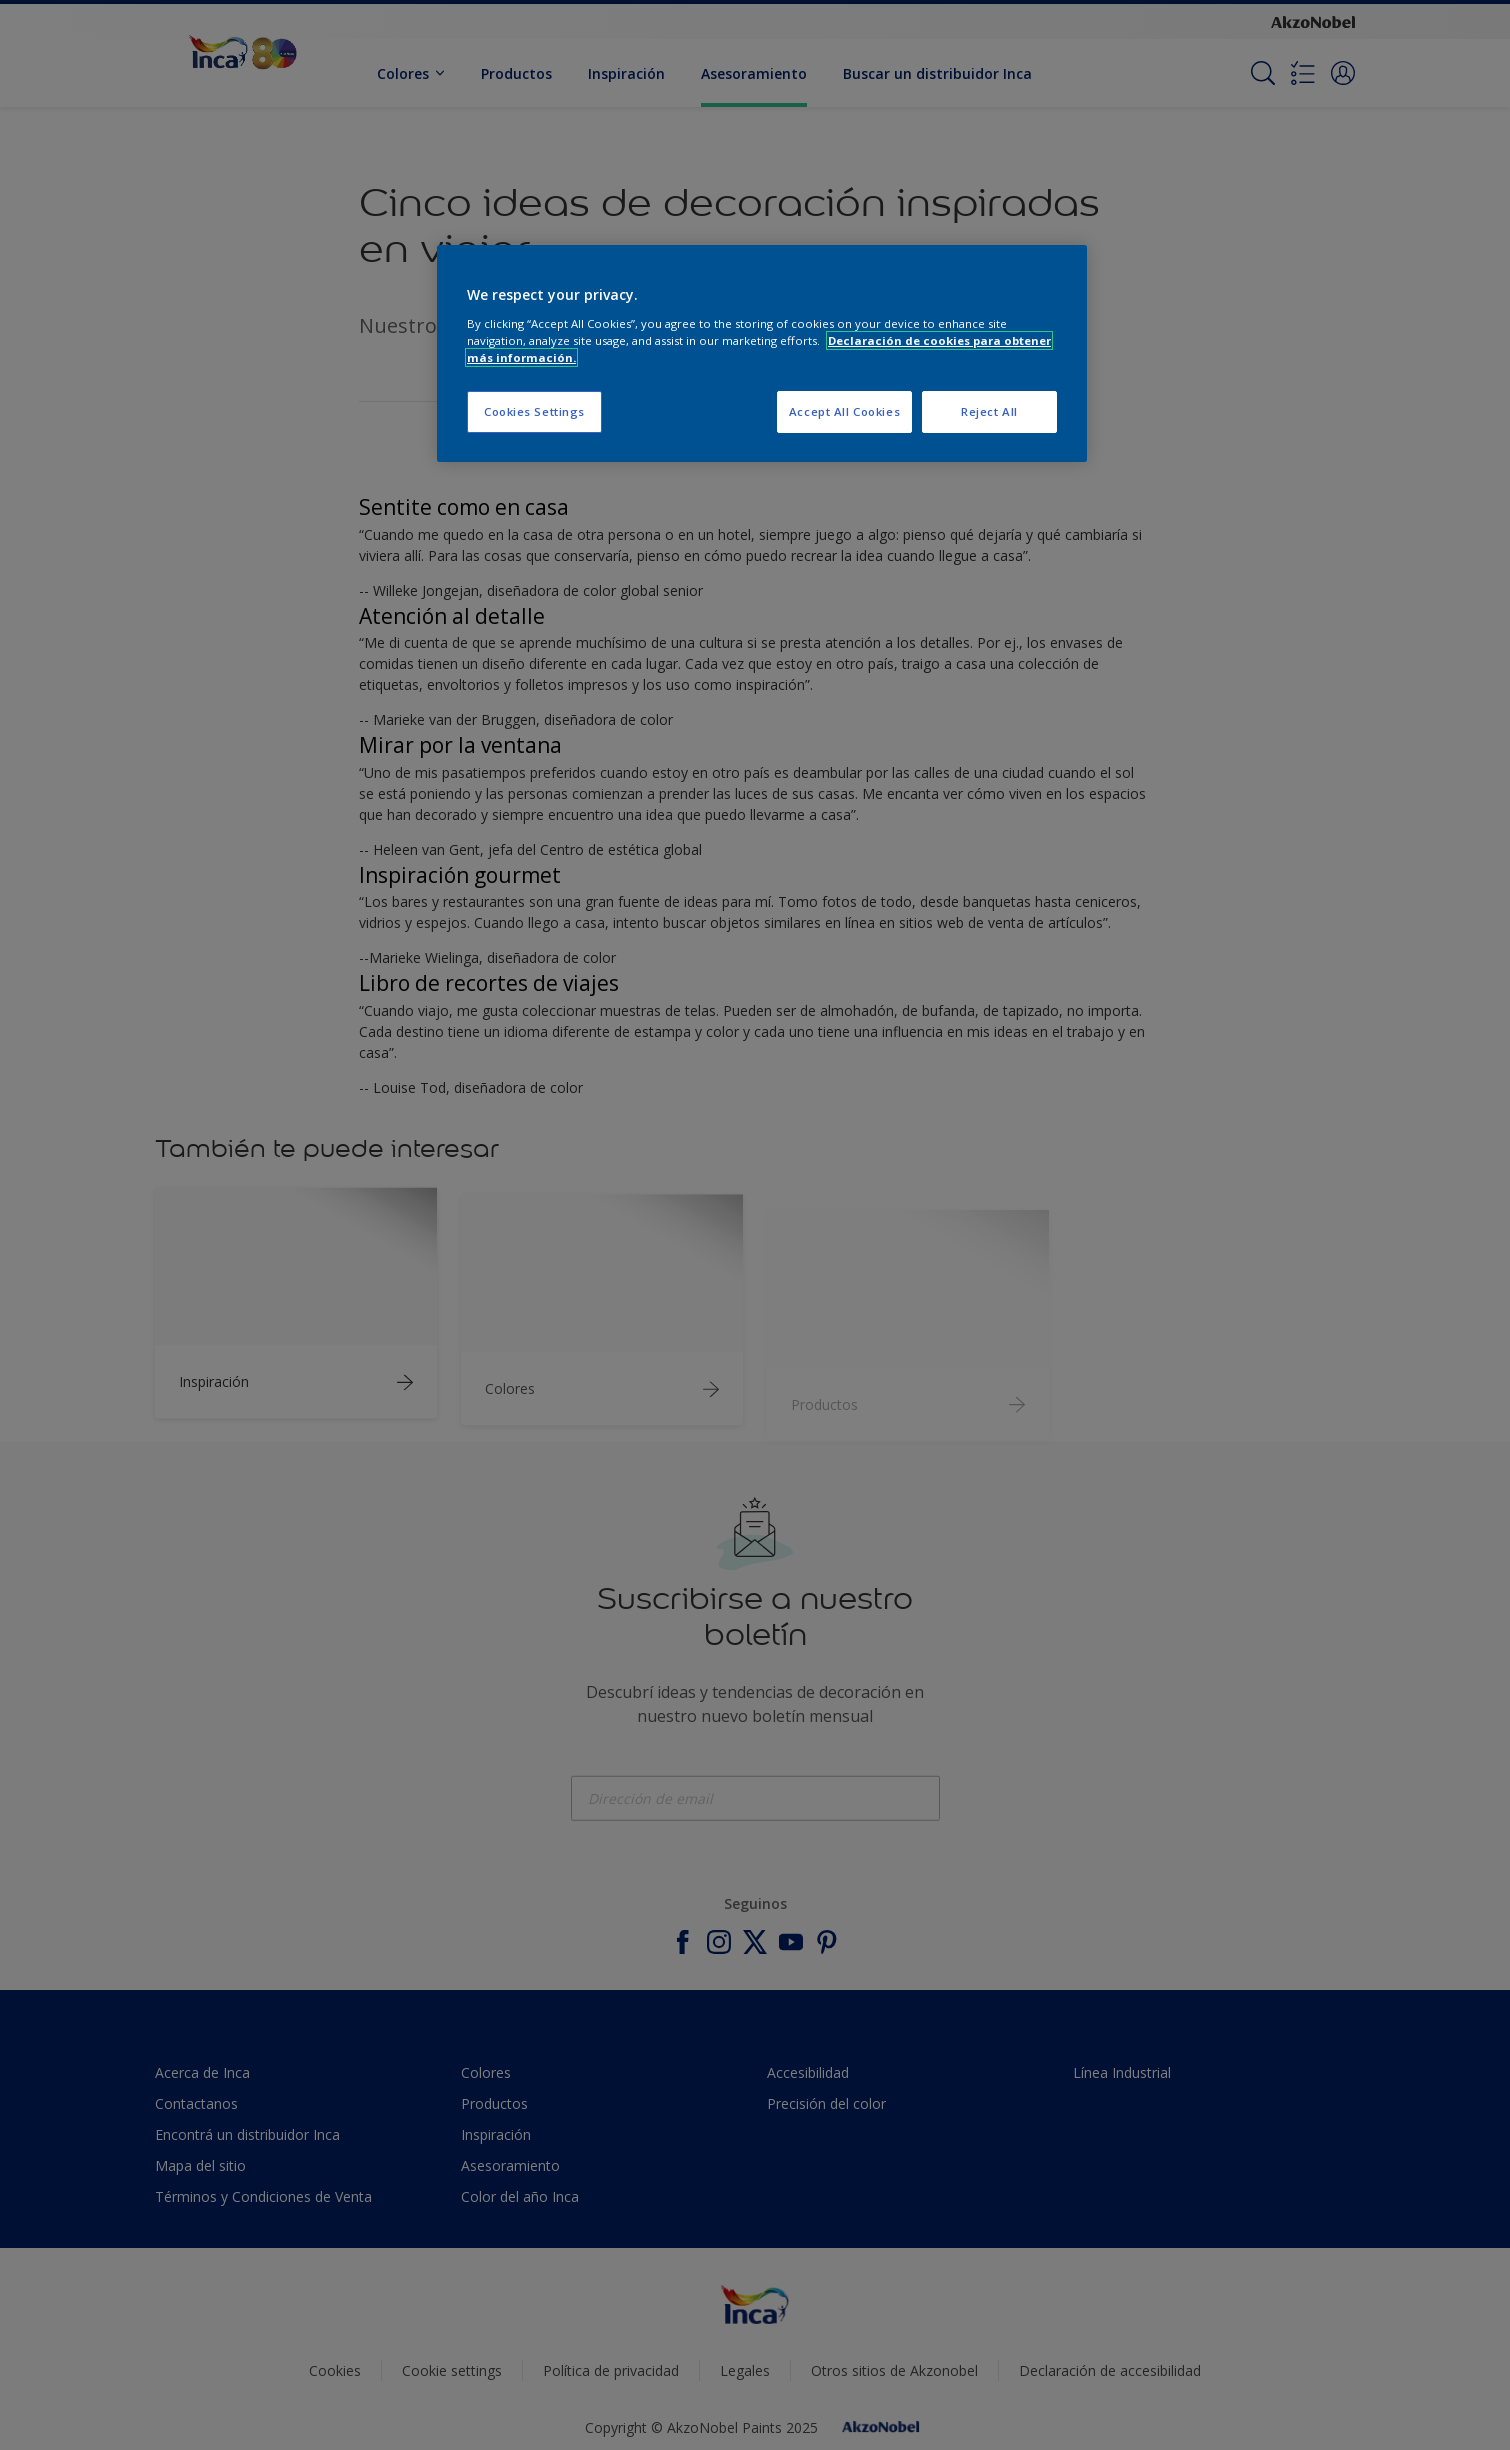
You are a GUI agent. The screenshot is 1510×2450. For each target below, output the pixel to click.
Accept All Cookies (844, 411)
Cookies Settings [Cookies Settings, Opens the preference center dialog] (534, 411)
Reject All (989, 411)
